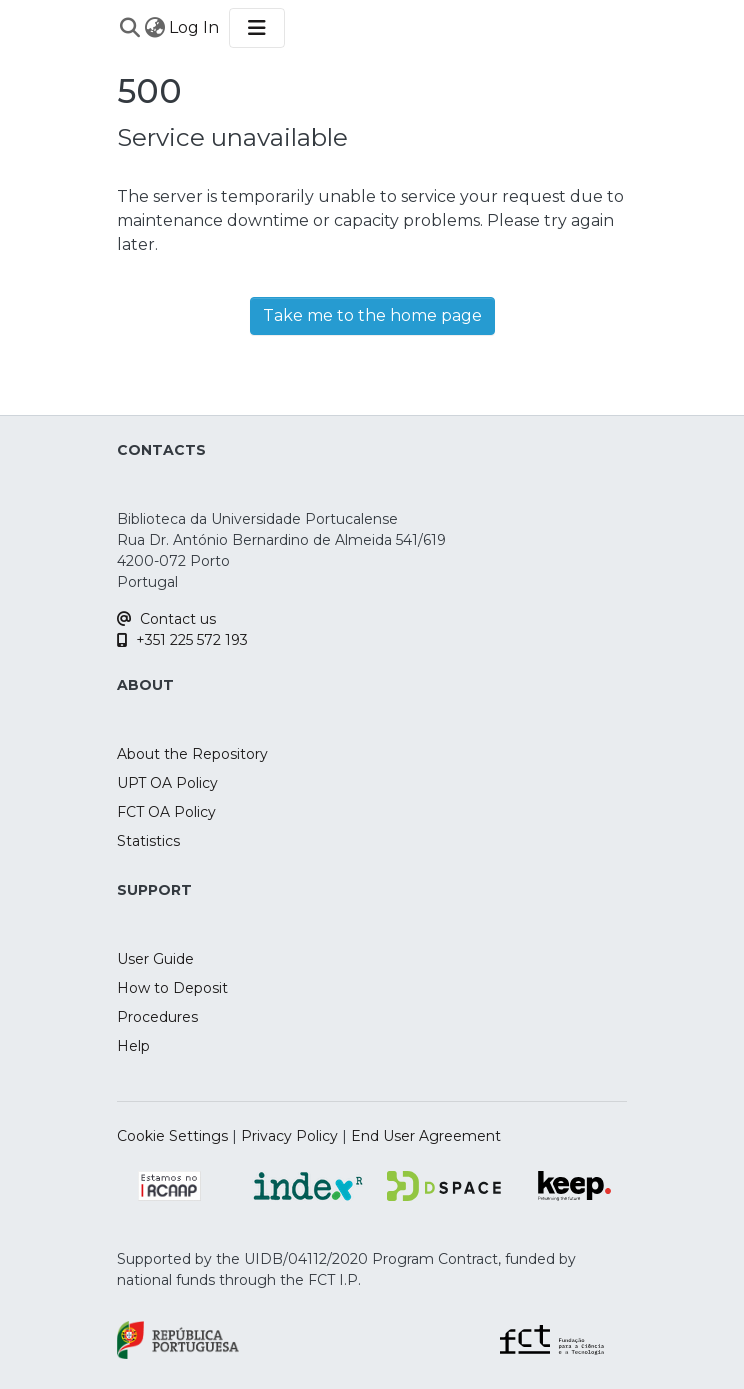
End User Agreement (426, 1136)
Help (133, 1046)
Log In (195, 27)
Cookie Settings (172, 1136)
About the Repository (192, 754)
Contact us (166, 619)
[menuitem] (154, 28)
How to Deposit (172, 988)
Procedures (157, 1017)
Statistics (148, 841)
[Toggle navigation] (257, 28)
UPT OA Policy (167, 783)
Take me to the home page (372, 315)
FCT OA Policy (166, 812)
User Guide (155, 959)
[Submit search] (129, 28)
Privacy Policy (289, 1136)
